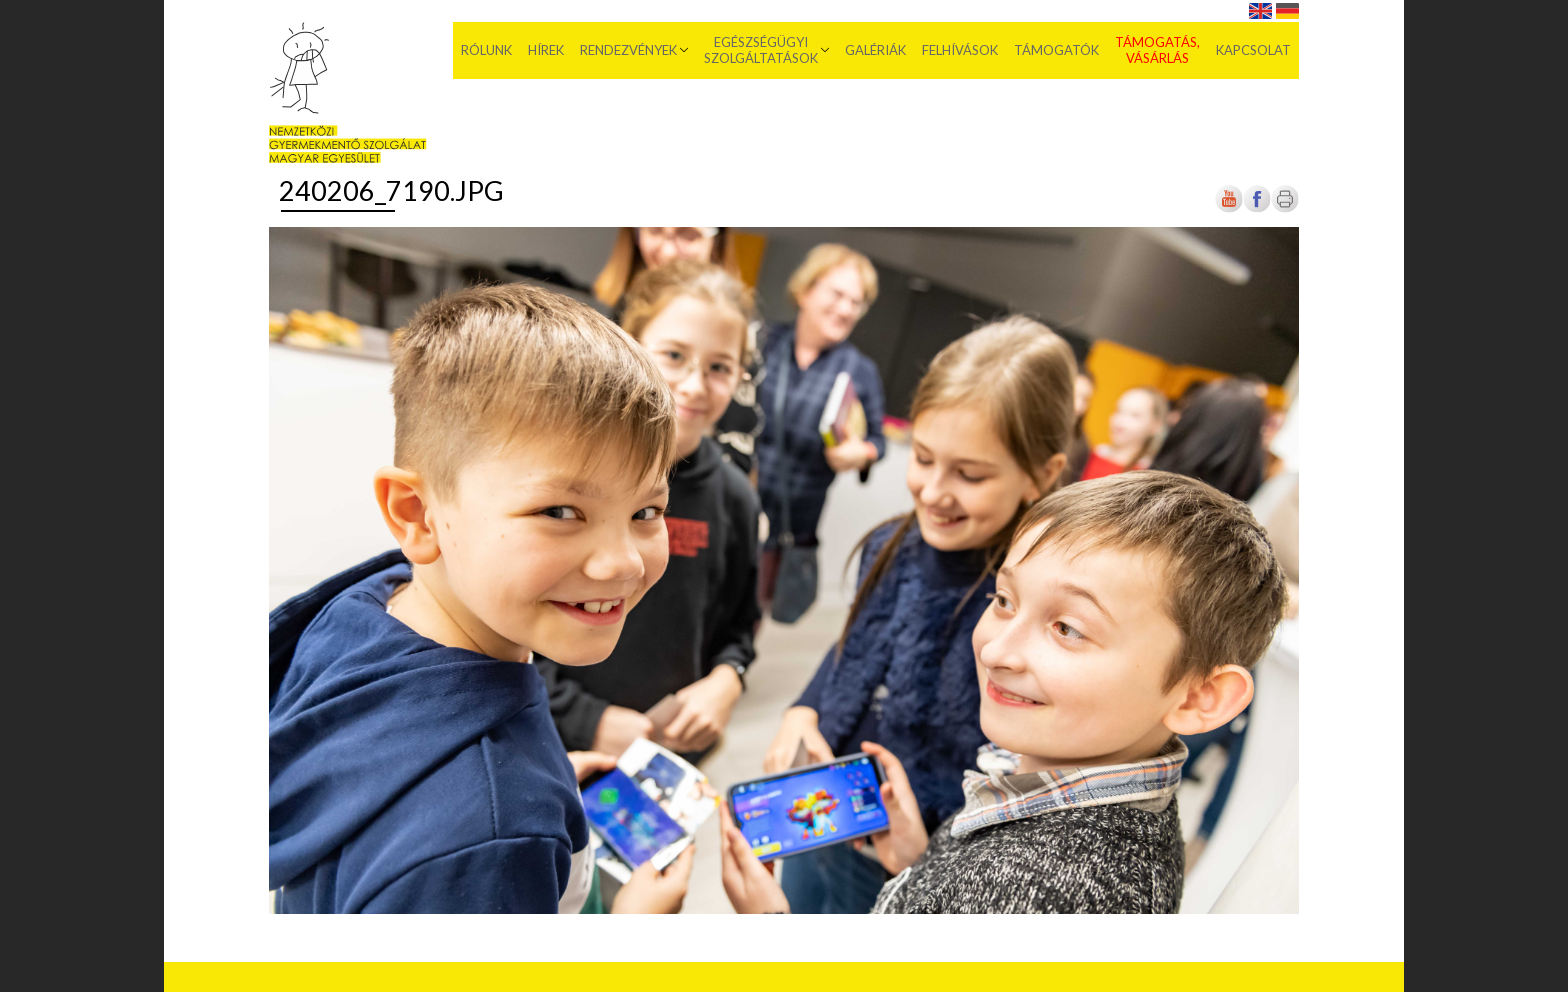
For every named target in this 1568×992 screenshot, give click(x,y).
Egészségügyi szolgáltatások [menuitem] (761, 50)
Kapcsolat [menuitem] (1253, 50)
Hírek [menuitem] (546, 50)
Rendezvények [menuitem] (628, 50)
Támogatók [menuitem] (1056, 50)
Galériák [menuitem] (875, 50)
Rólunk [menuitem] (486, 50)
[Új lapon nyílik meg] (1257, 208)
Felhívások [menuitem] (960, 50)
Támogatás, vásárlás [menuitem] (1157, 50)
